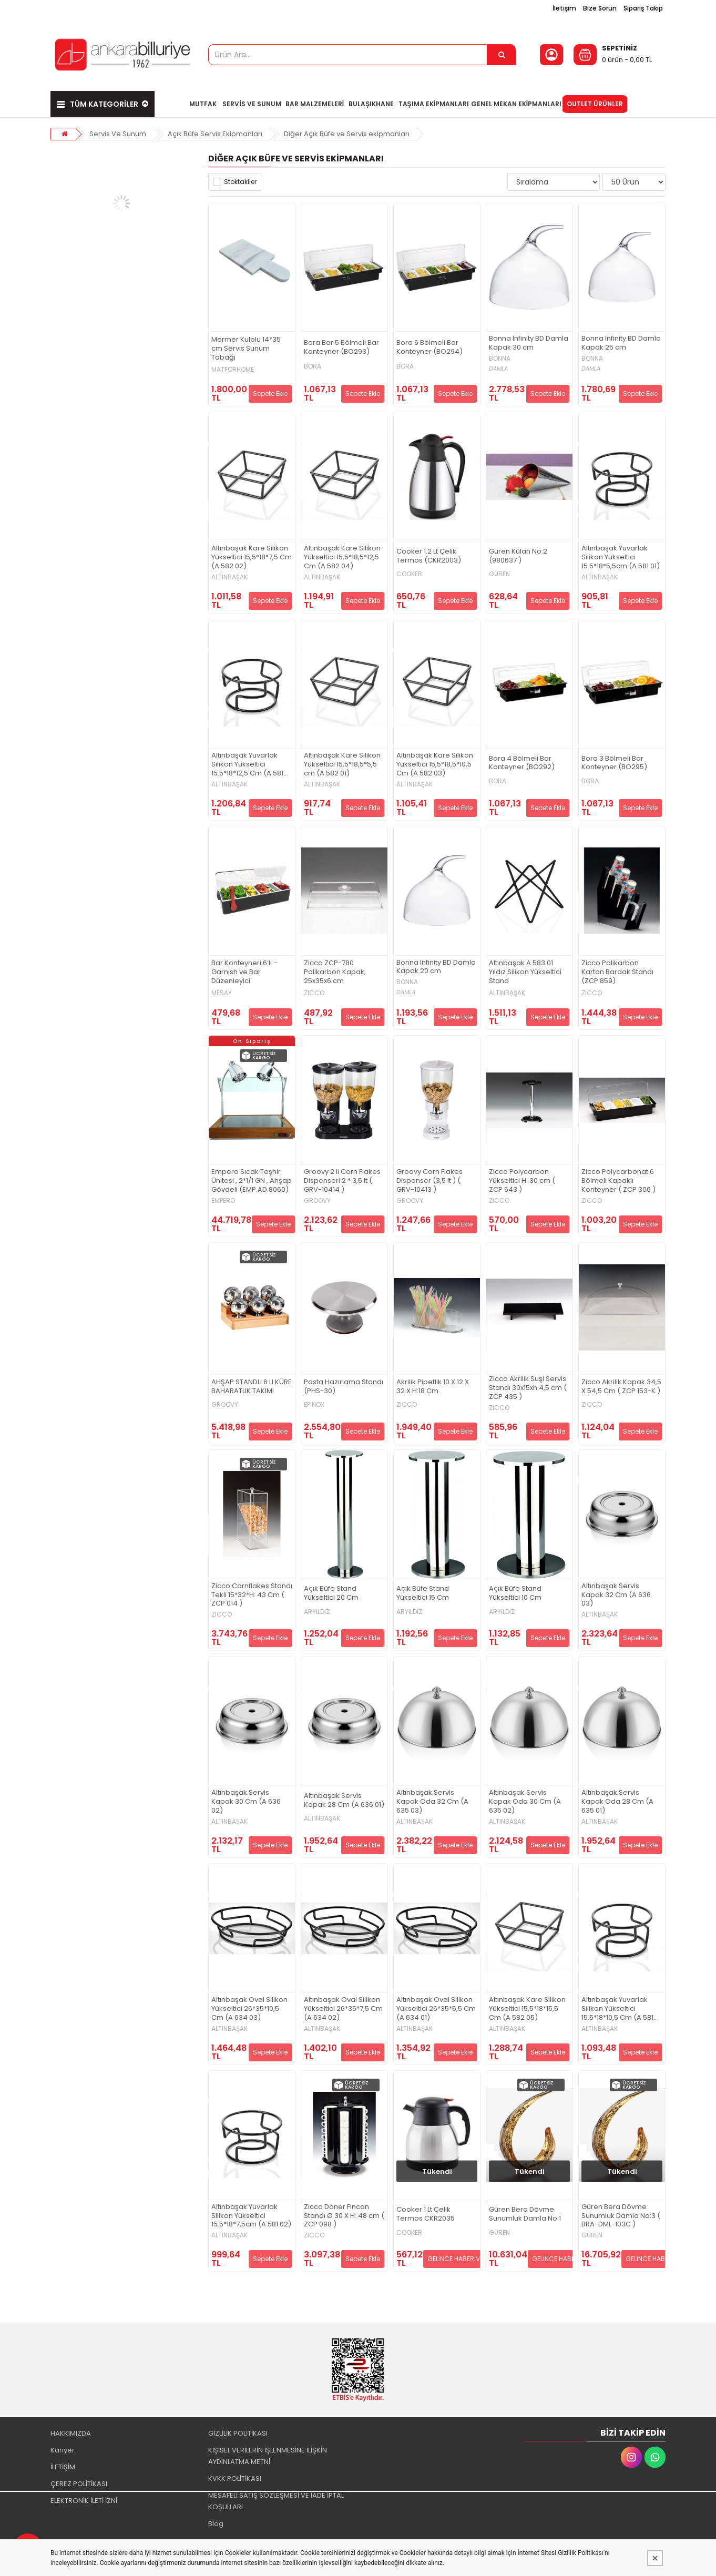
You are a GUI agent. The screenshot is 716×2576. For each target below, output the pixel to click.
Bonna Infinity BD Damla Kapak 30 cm (528, 343)
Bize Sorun (600, 8)
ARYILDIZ (317, 1612)
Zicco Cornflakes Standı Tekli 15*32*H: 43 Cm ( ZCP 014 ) (251, 1595)
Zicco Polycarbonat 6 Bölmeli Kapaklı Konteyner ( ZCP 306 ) (618, 1181)
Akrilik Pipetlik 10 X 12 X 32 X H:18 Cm (432, 1387)
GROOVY (317, 1200)
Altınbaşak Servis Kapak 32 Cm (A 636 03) (616, 1595)
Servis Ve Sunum (117, 134)
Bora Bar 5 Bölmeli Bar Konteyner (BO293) (341, 347)
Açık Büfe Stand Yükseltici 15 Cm (422, 1593)
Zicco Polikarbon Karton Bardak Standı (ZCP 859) (617, 972)
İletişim (564, 8)
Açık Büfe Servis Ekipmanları (215, 134)
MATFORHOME (232, 369)
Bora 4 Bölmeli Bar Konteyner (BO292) (522, 763)
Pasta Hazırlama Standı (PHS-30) (343, 1387)
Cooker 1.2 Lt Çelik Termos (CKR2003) (428, 556)
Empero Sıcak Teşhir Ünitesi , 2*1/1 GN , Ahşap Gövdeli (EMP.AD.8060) (251, 1181)
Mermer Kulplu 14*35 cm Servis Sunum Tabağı (246, 348)
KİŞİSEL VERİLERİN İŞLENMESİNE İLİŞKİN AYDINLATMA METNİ (267, 2456)
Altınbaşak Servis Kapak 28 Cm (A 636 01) (344, 1801)
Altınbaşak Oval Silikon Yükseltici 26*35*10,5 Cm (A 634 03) (249, 2009)
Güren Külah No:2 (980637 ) (518, 556)
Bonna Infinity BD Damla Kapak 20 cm (436, 967)
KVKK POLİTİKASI (234, 2478)
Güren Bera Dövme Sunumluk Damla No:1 (525, 2214)
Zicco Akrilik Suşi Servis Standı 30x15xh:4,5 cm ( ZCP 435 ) (528, 1388)
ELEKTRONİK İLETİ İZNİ (83, 2501)
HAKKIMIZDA (70, 2433)
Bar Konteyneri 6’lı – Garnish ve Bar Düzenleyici (244, 972)
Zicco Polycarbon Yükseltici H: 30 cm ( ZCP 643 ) (522, 1181)
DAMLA (498, 369)
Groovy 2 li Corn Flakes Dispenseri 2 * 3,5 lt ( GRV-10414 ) (342, 1181)
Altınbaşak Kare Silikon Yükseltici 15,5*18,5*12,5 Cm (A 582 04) (342, 557)
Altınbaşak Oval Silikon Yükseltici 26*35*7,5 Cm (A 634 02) (343, 2009)
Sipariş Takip (643, 8)
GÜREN (499, 574)
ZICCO (314, 993)
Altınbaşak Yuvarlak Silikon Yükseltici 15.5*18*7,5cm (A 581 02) (251, 2216)
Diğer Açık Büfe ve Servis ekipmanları (347, 134)
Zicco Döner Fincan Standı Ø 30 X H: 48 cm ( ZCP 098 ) (344, 2216)
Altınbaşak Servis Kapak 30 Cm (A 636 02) (246, 1801)
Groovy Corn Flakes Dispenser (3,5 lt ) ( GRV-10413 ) (429, 1181)
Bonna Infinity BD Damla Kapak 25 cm (621, 343)
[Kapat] (655, 2558)
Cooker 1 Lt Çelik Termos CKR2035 (425, 2214)
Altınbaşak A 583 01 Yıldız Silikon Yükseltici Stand (525, 972)
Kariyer (62, 2450)
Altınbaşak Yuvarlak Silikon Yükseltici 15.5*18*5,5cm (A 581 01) (620, 557)
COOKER (409, 574)
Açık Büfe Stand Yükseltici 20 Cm (331, 1593)
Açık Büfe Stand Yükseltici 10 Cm (515, 1593)
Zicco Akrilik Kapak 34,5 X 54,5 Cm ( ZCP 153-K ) (621, 1387)
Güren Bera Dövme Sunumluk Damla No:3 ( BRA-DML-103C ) (620, 2216)
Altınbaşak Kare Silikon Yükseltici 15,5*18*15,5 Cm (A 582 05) (527, 2009)
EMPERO (223, 1200)
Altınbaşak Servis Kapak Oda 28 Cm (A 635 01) (617, 1801)
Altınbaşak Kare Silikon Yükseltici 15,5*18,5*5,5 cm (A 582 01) (342, 764)
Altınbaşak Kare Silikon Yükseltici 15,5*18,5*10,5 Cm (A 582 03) (434, 764)
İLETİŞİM (62, 2467)
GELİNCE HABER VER (457, 2258)
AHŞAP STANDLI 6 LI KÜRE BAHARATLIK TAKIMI (251, 1387)
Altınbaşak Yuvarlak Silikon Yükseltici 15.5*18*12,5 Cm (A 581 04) (247, 764)
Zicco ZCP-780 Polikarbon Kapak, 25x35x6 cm (335, 972)
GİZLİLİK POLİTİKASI (238, 2433)
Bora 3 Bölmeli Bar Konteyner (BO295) (614, 763)
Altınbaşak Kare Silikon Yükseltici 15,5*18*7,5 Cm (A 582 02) (251, 557)
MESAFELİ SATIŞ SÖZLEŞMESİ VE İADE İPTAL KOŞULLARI (276, 2501)
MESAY (221, 993)
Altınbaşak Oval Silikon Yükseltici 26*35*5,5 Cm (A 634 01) (436, 2009)
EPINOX (314, 1404)
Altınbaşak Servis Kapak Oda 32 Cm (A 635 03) (432, 1801)
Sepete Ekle (270, 393)
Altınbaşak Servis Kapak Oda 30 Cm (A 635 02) (525, 1801)
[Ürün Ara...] (501, 54)
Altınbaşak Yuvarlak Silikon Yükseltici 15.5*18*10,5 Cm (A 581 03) (617, 2009)
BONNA (499, 358)
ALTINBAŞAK (229, 577)
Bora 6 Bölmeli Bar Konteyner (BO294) (429, 347)
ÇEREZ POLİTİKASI (78, 2484)
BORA (312, 366)
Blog (215, 2524)
